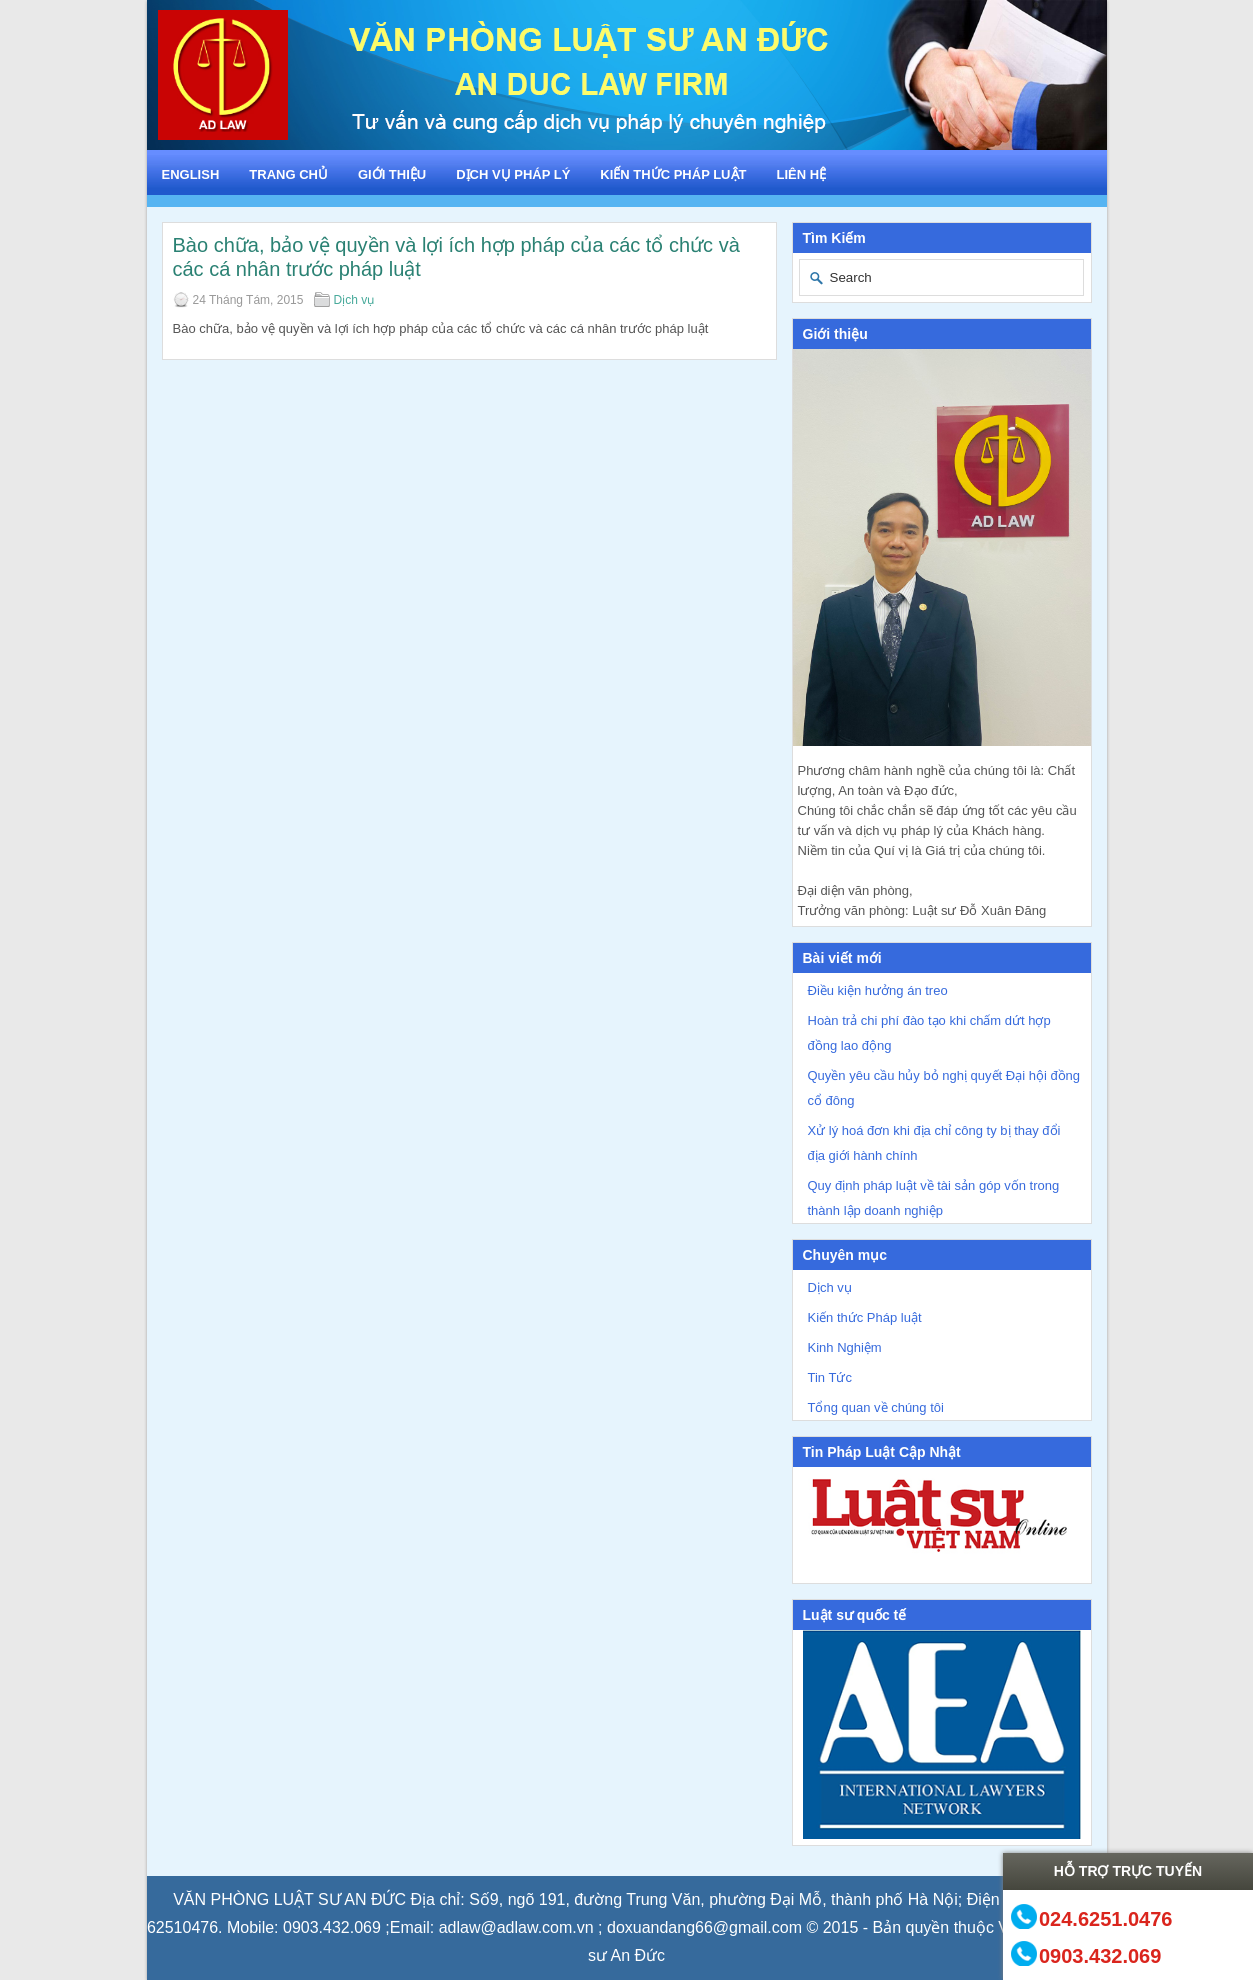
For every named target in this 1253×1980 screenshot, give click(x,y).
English (191, 174)
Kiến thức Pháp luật (673, 174)
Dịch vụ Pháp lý (513, 174)
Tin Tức (830, 1377)
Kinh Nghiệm (845, 1347)
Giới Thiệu (392, 174)
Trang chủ (288, 174)
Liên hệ (801, 174)
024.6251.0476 (1105, 1918)
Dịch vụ (354, 300)
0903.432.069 (1100, 1955)
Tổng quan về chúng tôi (876, 1407)
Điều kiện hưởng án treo (878, 990)
